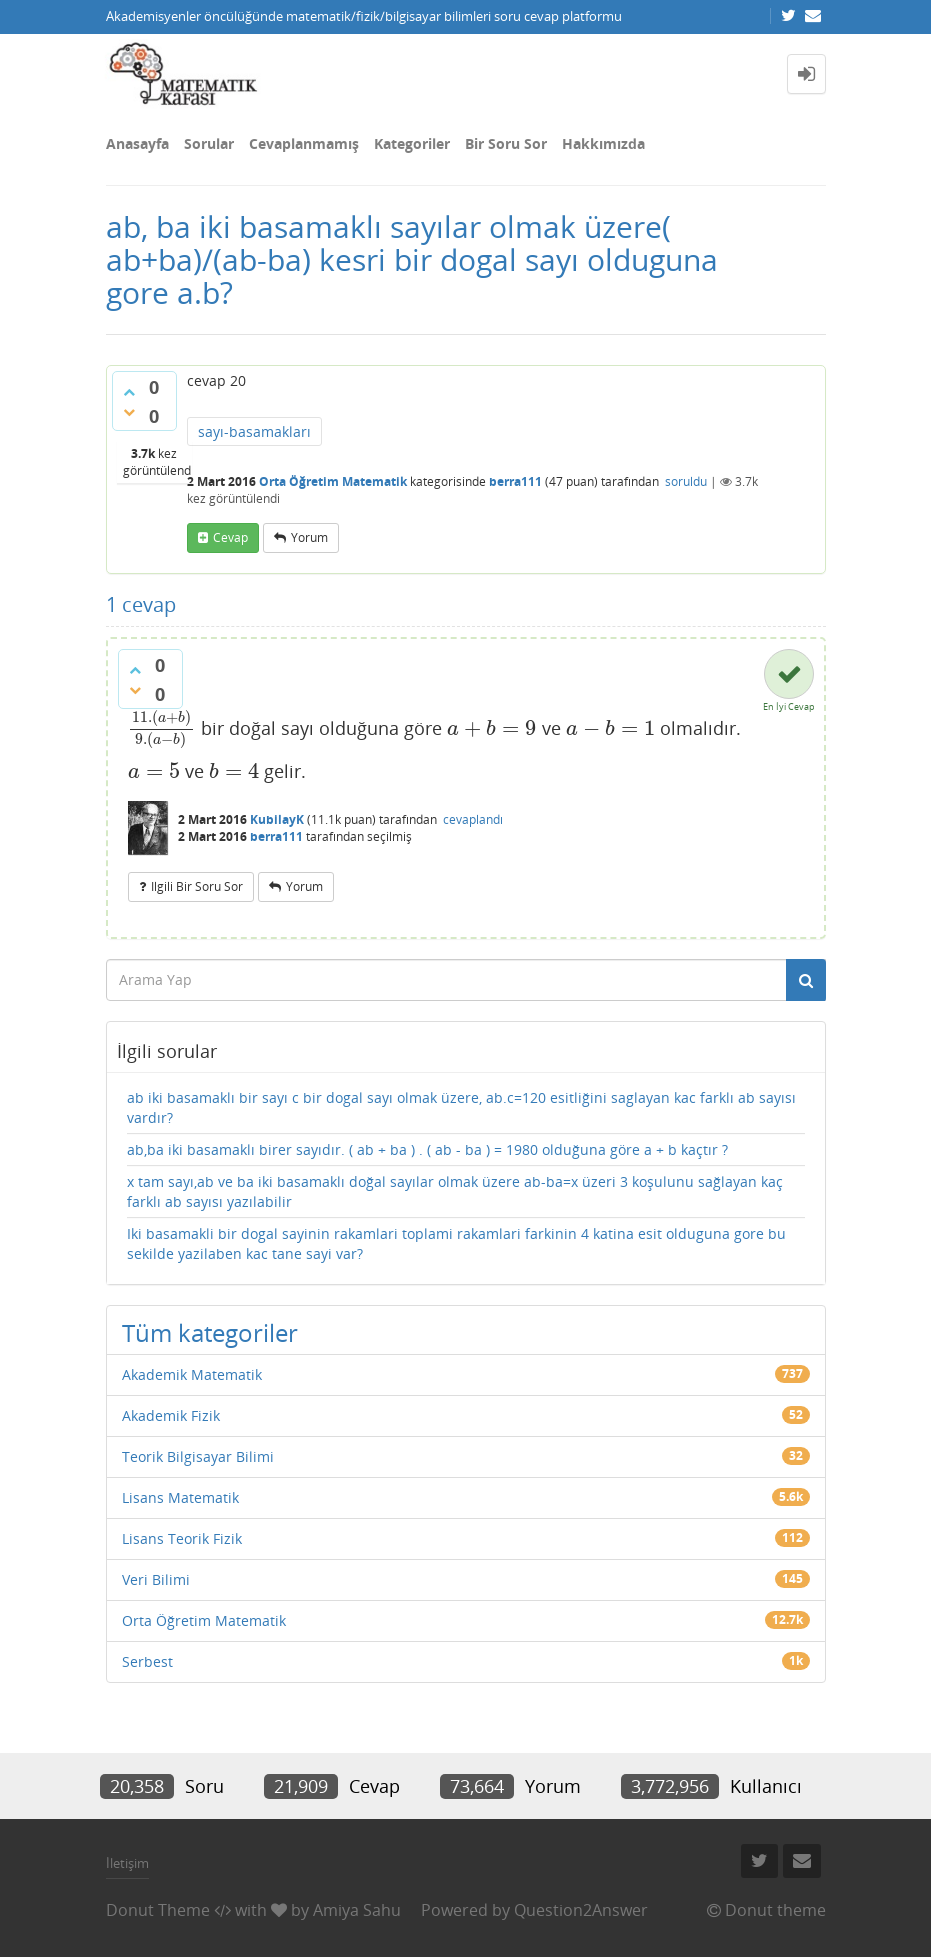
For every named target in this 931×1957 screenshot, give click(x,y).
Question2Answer (581, 1910)
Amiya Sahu (357, 1910)
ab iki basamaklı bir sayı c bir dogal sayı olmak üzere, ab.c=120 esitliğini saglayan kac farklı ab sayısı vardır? (461, 1107)
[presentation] (162, 728)
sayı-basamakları (254, 431)
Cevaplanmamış (304, 143)
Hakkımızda (603, 143)
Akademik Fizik (171, 1415)
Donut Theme (158, 1910)
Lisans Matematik (180, 1497)
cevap (230, 537)
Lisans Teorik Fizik (182, 1538)
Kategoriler (412, 143)
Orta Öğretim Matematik (333, 481)
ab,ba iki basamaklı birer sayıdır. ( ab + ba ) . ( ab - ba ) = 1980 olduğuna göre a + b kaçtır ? (427, 1149)
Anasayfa (137, 143)
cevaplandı (473, 819)
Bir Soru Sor (506, 143)
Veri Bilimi (156, 1579)
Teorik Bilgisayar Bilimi (198, 1456)
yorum (309, 537)
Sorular (209, 143)
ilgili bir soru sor (197, 886)
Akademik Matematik (192, 1374)
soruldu (686, 481)
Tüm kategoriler (210, 1332)
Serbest (147, 1661)
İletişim (127, 1863)
